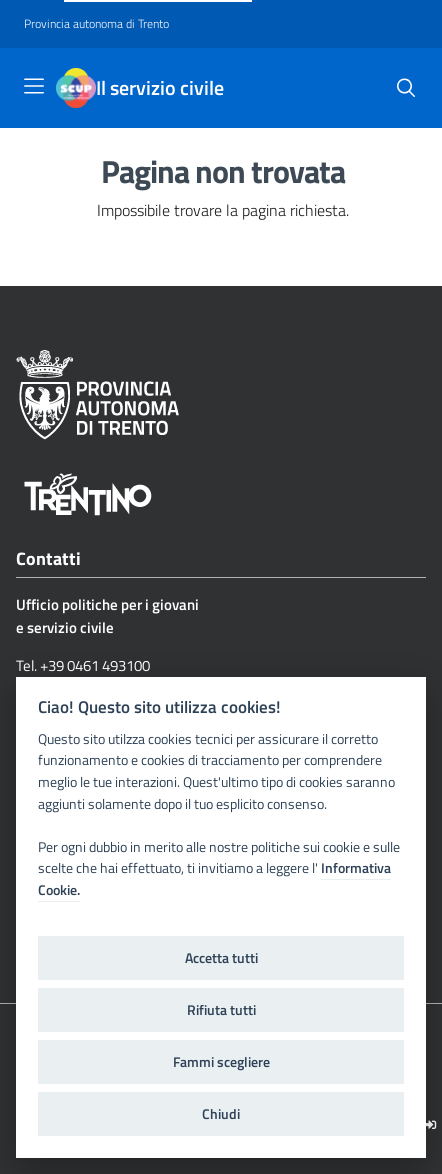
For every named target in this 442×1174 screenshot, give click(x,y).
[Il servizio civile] (76, 88)
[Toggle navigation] (34, 86)
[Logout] (430, 1124)
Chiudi (221, 1114)
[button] (406, 88)
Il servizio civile (160, 88)
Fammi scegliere (221, 1062)
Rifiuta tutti (221, 1010)
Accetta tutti (221, 958)
